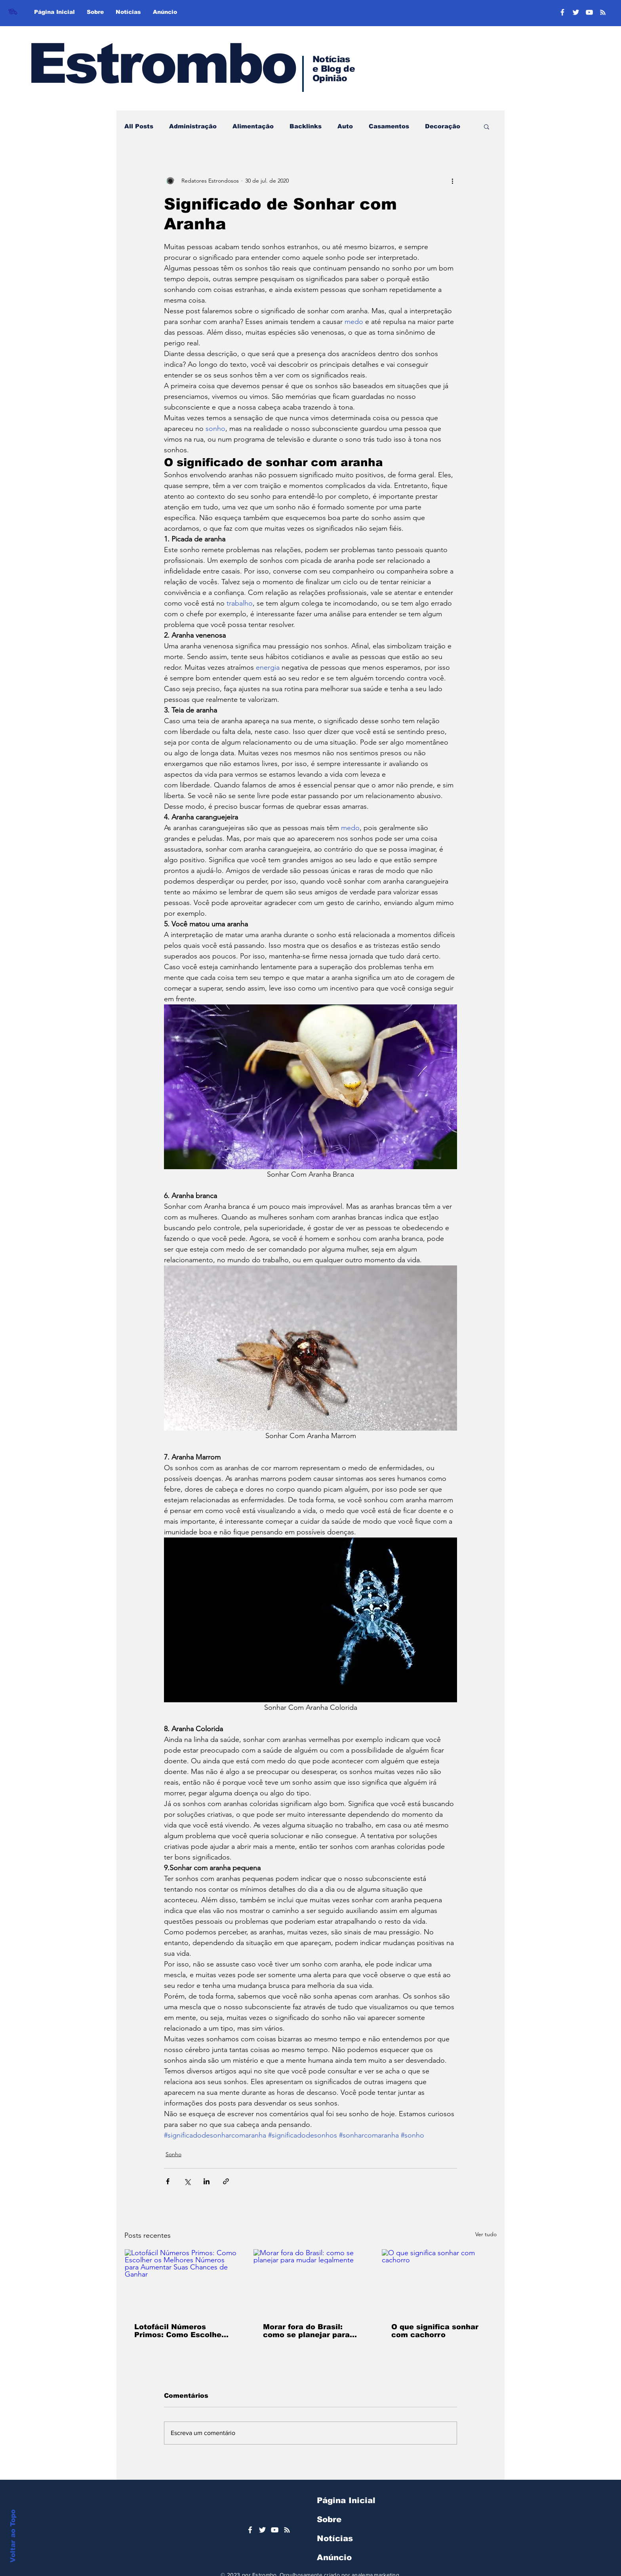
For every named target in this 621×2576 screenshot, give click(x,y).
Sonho (173, 2154)
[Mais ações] (452, 180)
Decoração (442, 126)
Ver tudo (486, 2234)
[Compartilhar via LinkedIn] (206, 2181)
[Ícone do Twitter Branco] (262, 2529)
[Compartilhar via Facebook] (167, 2181)
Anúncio (334, 2557)
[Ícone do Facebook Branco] (250, 2529)
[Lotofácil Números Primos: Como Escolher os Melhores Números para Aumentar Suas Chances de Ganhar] (182, 2281)
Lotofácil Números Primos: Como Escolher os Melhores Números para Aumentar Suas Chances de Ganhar (179, 2331)
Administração (193, 126)
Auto (345, 126)
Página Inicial (346, 2500)
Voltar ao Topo (13, 2536)
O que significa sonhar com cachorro (434, 2331)
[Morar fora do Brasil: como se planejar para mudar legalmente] (310, 2281)
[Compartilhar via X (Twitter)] (187, 2181)
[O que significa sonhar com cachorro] (439, 2281)
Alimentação (253, 126)
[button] (486, 126)
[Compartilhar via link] (226, 2181)
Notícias (335, 2538)
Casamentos (389, 126)
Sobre (329, 2519)
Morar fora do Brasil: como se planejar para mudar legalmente (306, 2331)
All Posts (138, 126)
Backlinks (306, 126)
